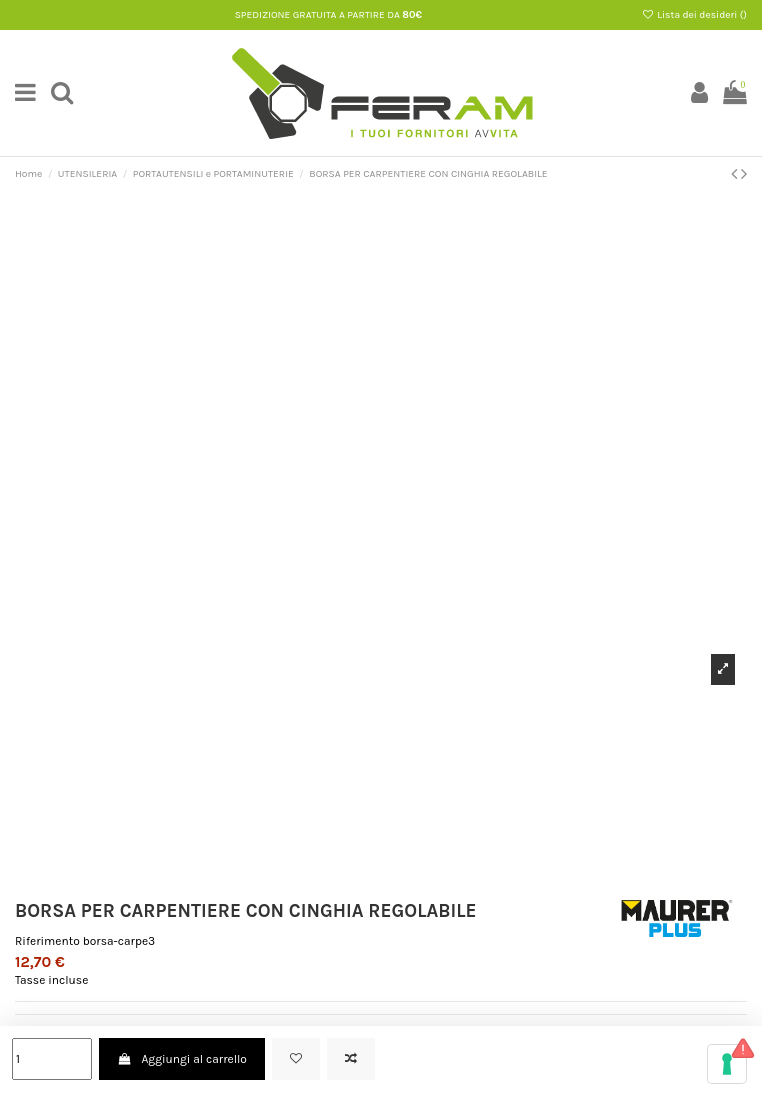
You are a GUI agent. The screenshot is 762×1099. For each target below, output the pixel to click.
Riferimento (47, 941)
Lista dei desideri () (694, 15)
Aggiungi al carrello (182, 1059)
